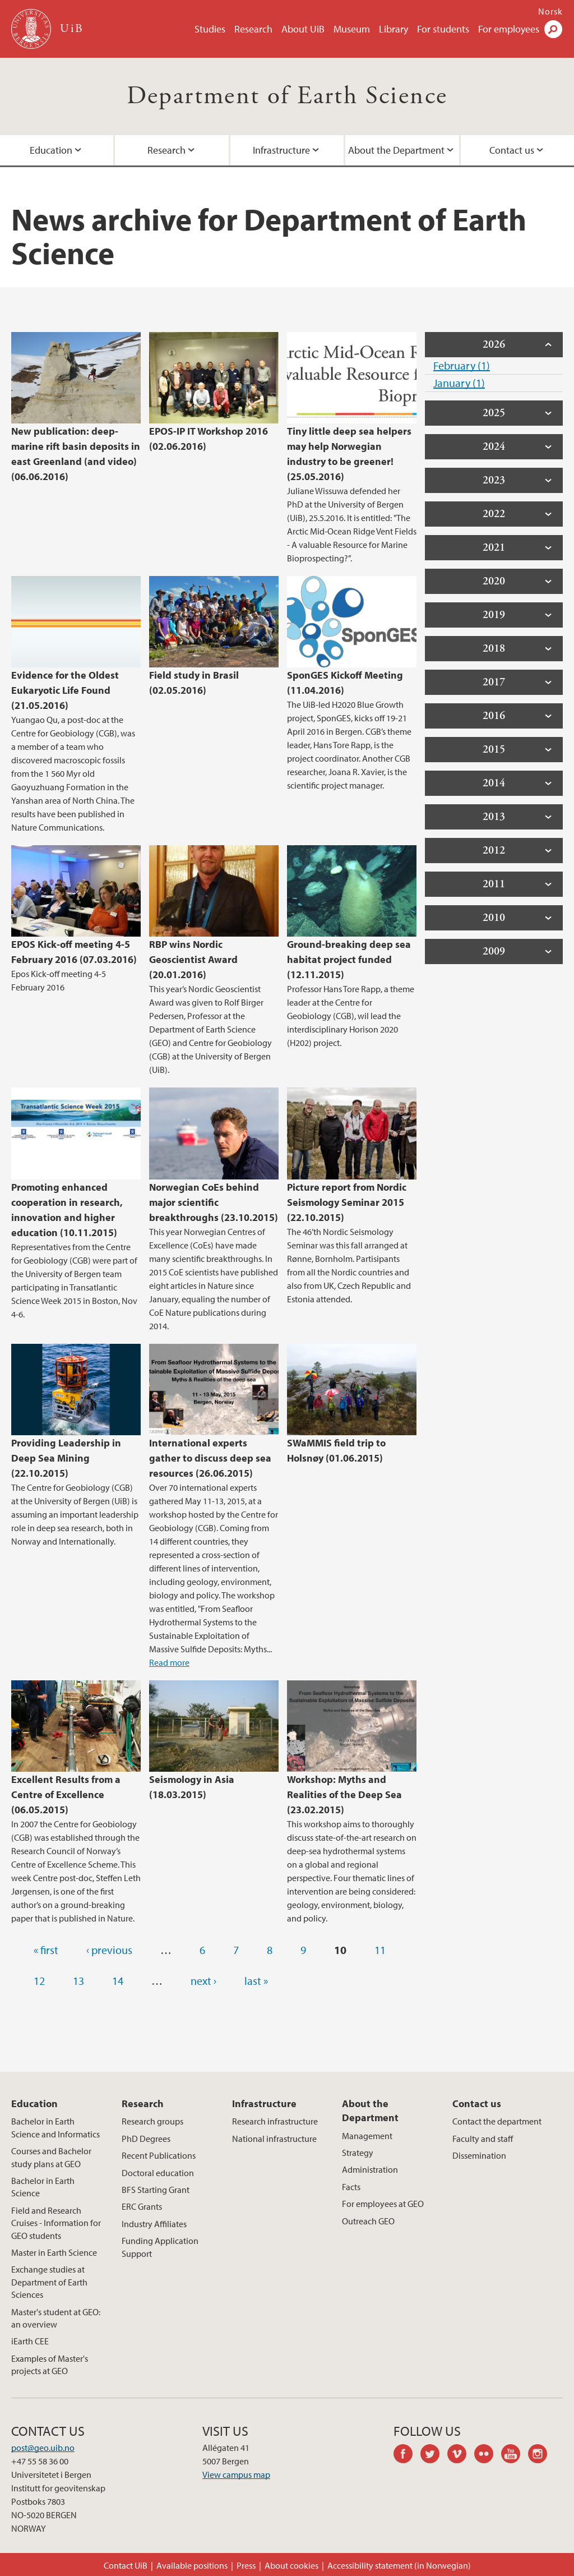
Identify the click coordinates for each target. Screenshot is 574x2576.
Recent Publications (159, 2155)
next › (203, 1981)
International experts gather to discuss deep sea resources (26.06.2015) (210, 1458)
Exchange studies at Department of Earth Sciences (49, 2282)
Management (367, 2135)
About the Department (396, 150)
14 (117, 1981)
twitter (433, 2455)
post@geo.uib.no (43, 2447)
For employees (508, 28)
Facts (351, 2186)
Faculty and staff (482, 2138)
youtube (514, 2455)
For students (443, 28)
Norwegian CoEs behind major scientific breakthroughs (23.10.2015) (213, 1202)
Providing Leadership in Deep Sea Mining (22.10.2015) (66, 1458)
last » (256, 1981)
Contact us (476, 2103)
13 (78, 1981)
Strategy (357, 2152)
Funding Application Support (160, 2247)
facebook (407, 2455)
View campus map (236, 2474)
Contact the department (496, 2121)
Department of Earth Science (287, 96)
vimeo (460, 2455)
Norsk (550, 11)
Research (253, 28)
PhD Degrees (146, 2138)
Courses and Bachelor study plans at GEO (51, 2157)
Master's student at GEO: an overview (55, 2318)
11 (380, 1950)
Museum (352, 28)
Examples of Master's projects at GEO (49, 2364)
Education (34, 2103)
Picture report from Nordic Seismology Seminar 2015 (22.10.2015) (346, 1202)
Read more (169, 1662)
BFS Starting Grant (155, 2189)
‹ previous (109, 1950)
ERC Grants (142, 2206)
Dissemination (479, 2155)
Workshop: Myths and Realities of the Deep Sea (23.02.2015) (344, 1794)
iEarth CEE (30, 2341)
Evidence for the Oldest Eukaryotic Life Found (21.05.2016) (65, 690)
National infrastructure (274, 2138)
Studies (210, 28)
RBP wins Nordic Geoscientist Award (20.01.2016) (193, 959)
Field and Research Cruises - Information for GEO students (56, 2223)
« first (46, 1950)
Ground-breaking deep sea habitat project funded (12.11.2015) (349, 959)
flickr (487, 2455)
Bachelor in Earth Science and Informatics (55, 2127)
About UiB (303, 28)
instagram (541, 2455)
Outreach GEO (368, 2221)
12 (39, 1981)
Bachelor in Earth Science (43, 2187)
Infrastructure (281, 150)
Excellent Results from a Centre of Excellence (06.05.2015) (66, 1794)
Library (393, 28)
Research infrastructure (275, 2121)
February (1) (461, 365)
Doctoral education (158, 2172)
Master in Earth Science (54, 2252)
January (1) (459, 383)
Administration (370, 2169)
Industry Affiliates (154, 2223)
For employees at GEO (383, 2203)
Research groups (152, 2121)
